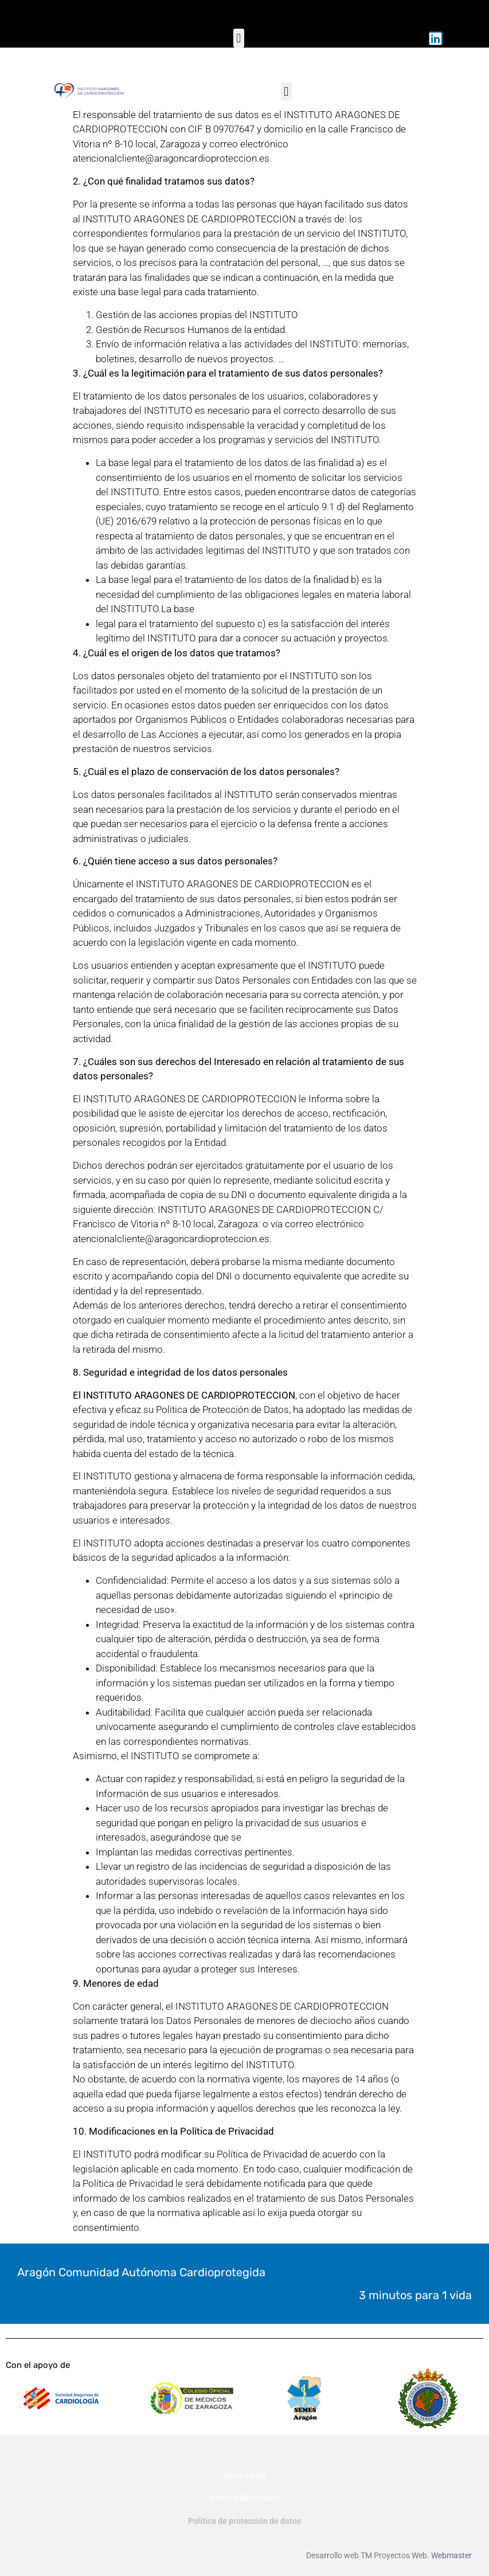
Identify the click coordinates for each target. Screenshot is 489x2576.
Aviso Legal (245, 2475)
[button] (238, 38)
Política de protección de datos (244, 2521)
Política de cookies (244, 2498)
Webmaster (451, 2555)
